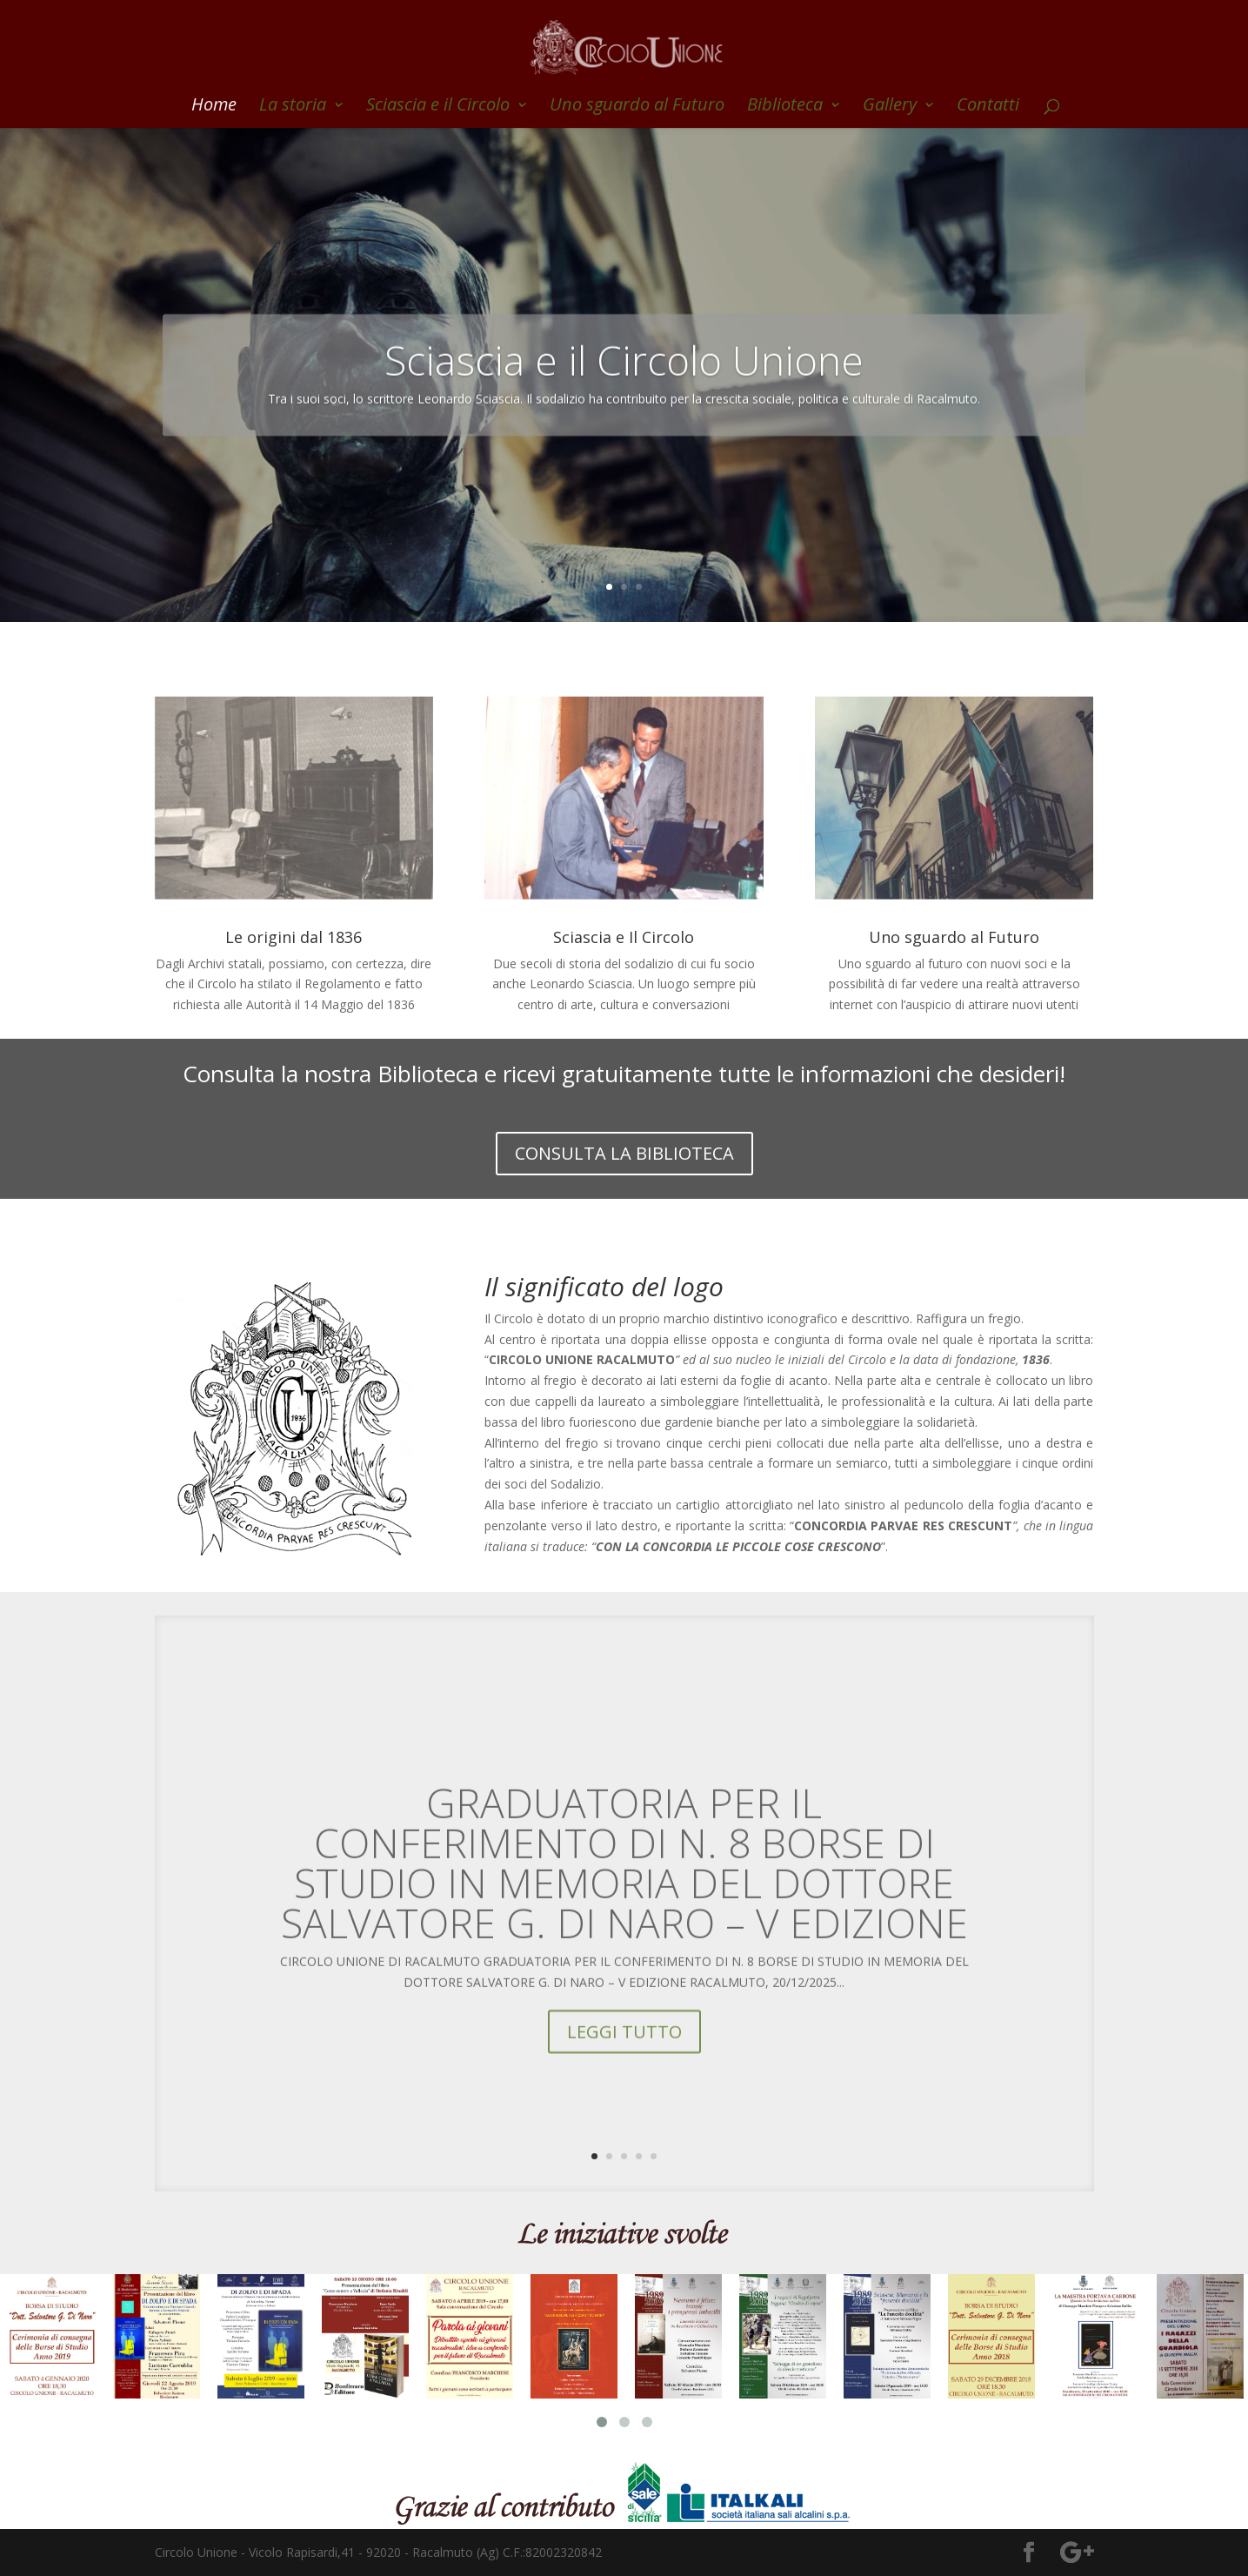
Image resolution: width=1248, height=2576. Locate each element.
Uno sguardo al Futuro (637, 107)
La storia (292, 107)
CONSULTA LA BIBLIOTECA (624, 1153)
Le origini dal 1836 (293, 937)
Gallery (890, 107)
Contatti (988, 107)
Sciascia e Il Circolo (623, 937)
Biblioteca (785, 107)
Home (214, 107)
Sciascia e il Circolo (438, 107)
